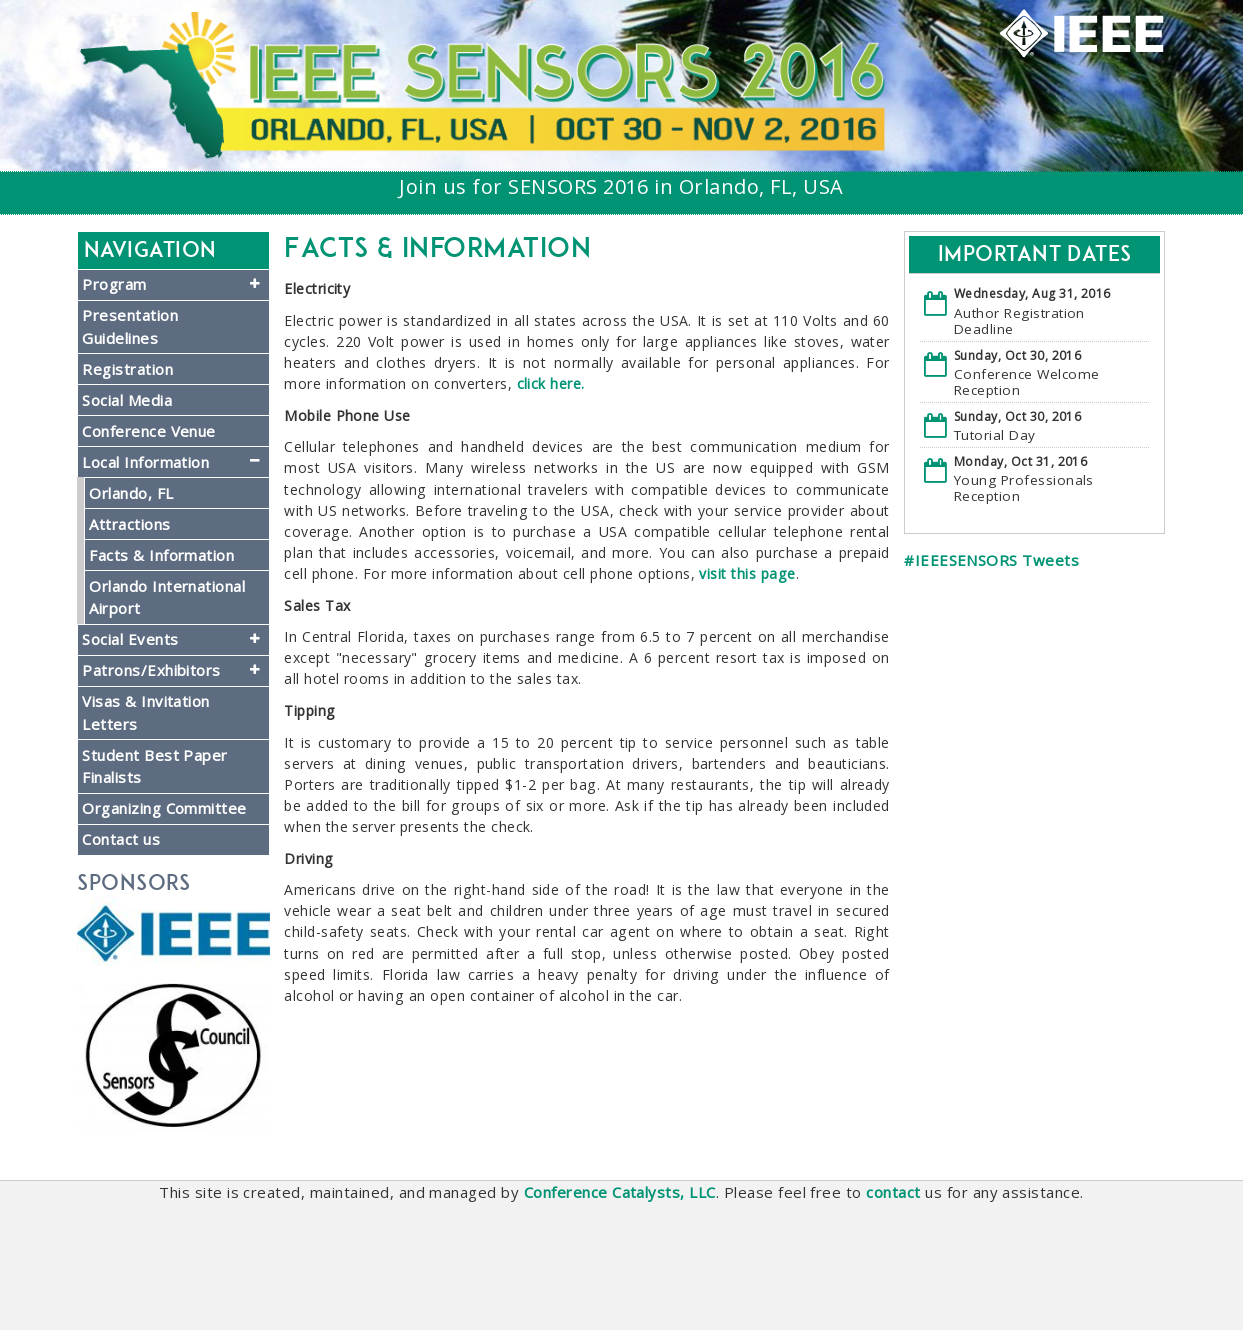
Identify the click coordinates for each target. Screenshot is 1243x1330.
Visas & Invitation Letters (146, 712)
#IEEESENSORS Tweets (991, 560)
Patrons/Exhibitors (151, 670)
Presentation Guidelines (130, 326)
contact (893, 1192)
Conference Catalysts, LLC (620, 1192)
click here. (551, 383)
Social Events (130, 639)
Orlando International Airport (167, 597)
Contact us (121, 839)
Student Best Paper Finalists (155, 766)
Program (114, 284)
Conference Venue (149, 431)
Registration (127, 369)
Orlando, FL (131, 493)
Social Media (127, 400)
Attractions (129, 524)
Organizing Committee (164, 808)
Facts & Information (161, 555)
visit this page (747, 573)
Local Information (145, 462)
